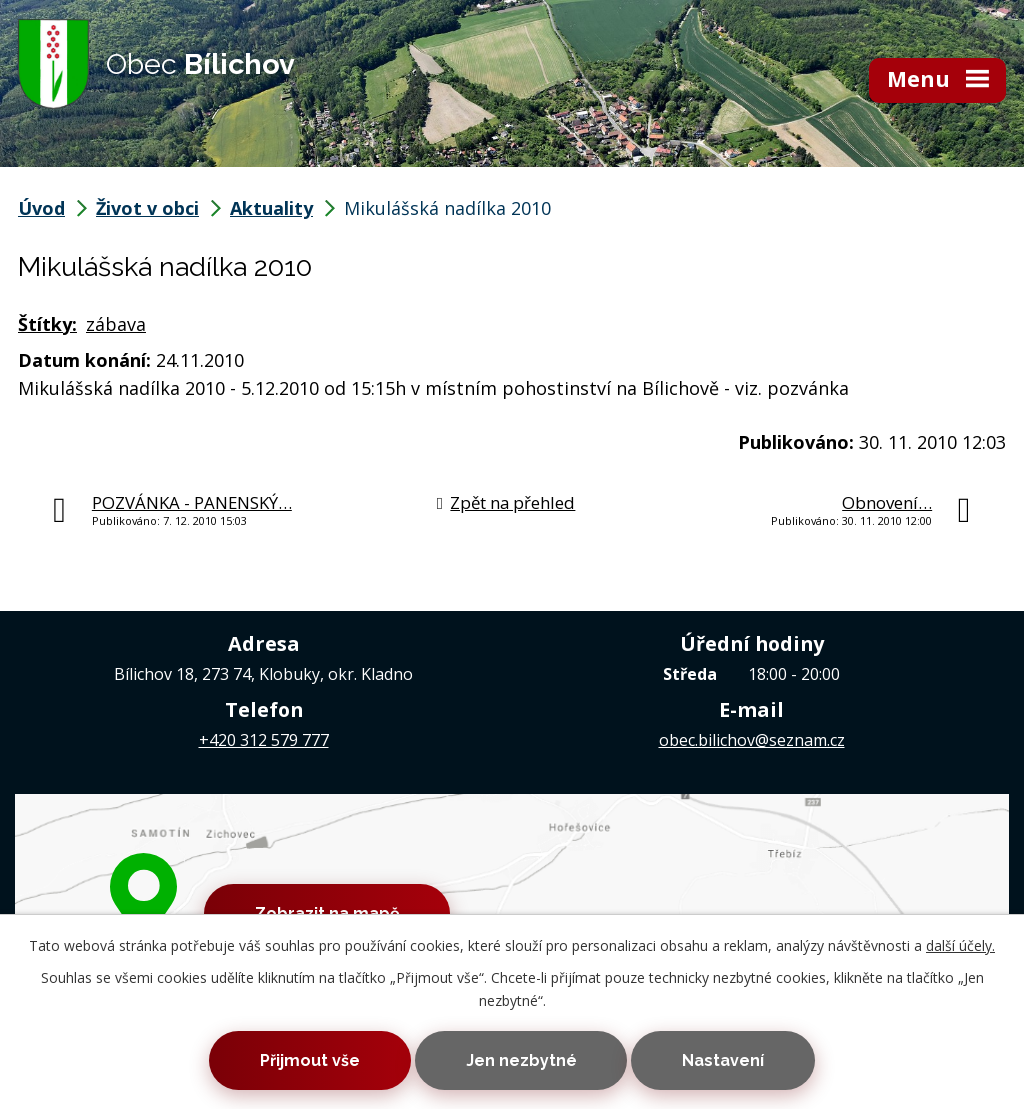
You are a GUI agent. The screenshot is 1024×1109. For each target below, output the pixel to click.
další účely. (960, 945)
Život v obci (147, 208)
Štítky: (47, 324)
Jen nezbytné (521, 1060)
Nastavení (723, 1060)
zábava (116, 324)
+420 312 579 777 (264, 740)
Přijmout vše (310, 1060)
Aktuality (271, 208)
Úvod (41, 208)
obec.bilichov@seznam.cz (752, 740)
